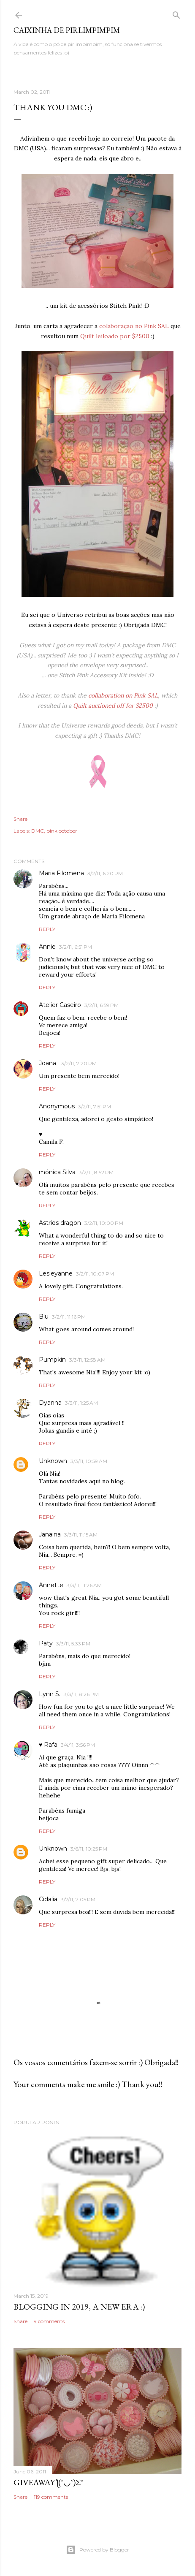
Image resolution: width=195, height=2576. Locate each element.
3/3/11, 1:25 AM (81, 1403)
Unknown (53, 1461)
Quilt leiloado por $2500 (114, 336)
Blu (44, 1316)
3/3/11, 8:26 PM (81, 1694)
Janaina (50, 1534)
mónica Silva (57, 1172)
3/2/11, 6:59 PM (101, 1005)
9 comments (49, 2321)
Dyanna (50, 1402)
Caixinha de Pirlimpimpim (67, 30)
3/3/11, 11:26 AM (84, 1585)
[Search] (176, 13)
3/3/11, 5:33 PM (73, 1643)
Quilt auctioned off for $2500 (113, 705)
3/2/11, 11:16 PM (69, 1317)
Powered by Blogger (97, 2550)
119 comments (51, 2497)
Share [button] (20, 819)
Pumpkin (52, 1359)
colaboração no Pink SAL (134, 326)
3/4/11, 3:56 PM (78, 1745)
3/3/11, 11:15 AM (81, 1534)
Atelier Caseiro (60, 1005)
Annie (47, 946)
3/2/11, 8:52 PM (96, 1172)
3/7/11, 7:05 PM (78, 1899)
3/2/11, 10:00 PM (103, 1223)
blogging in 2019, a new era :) (79, 2306)
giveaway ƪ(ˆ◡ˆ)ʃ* (49, 2482)
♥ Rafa (48, 1744)
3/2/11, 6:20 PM (105, 873)
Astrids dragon (60, 1223)
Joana (48, 1063)
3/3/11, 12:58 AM (87, 1360)
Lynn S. (49, 1694)
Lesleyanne (56, 1273)
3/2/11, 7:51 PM (94, 1106)
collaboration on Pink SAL (123, 695)
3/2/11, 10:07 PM (95, 1273)
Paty (46, 1643)
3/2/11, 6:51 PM (75, 947)
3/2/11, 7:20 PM (79, 1063)
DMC (37, 831)
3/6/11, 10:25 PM (88, 1849)
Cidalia (48, 1899)
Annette (51, 1585)
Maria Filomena (61, 873)
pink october (61, 831)
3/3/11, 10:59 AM (88, 1461)
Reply (47, 929)
